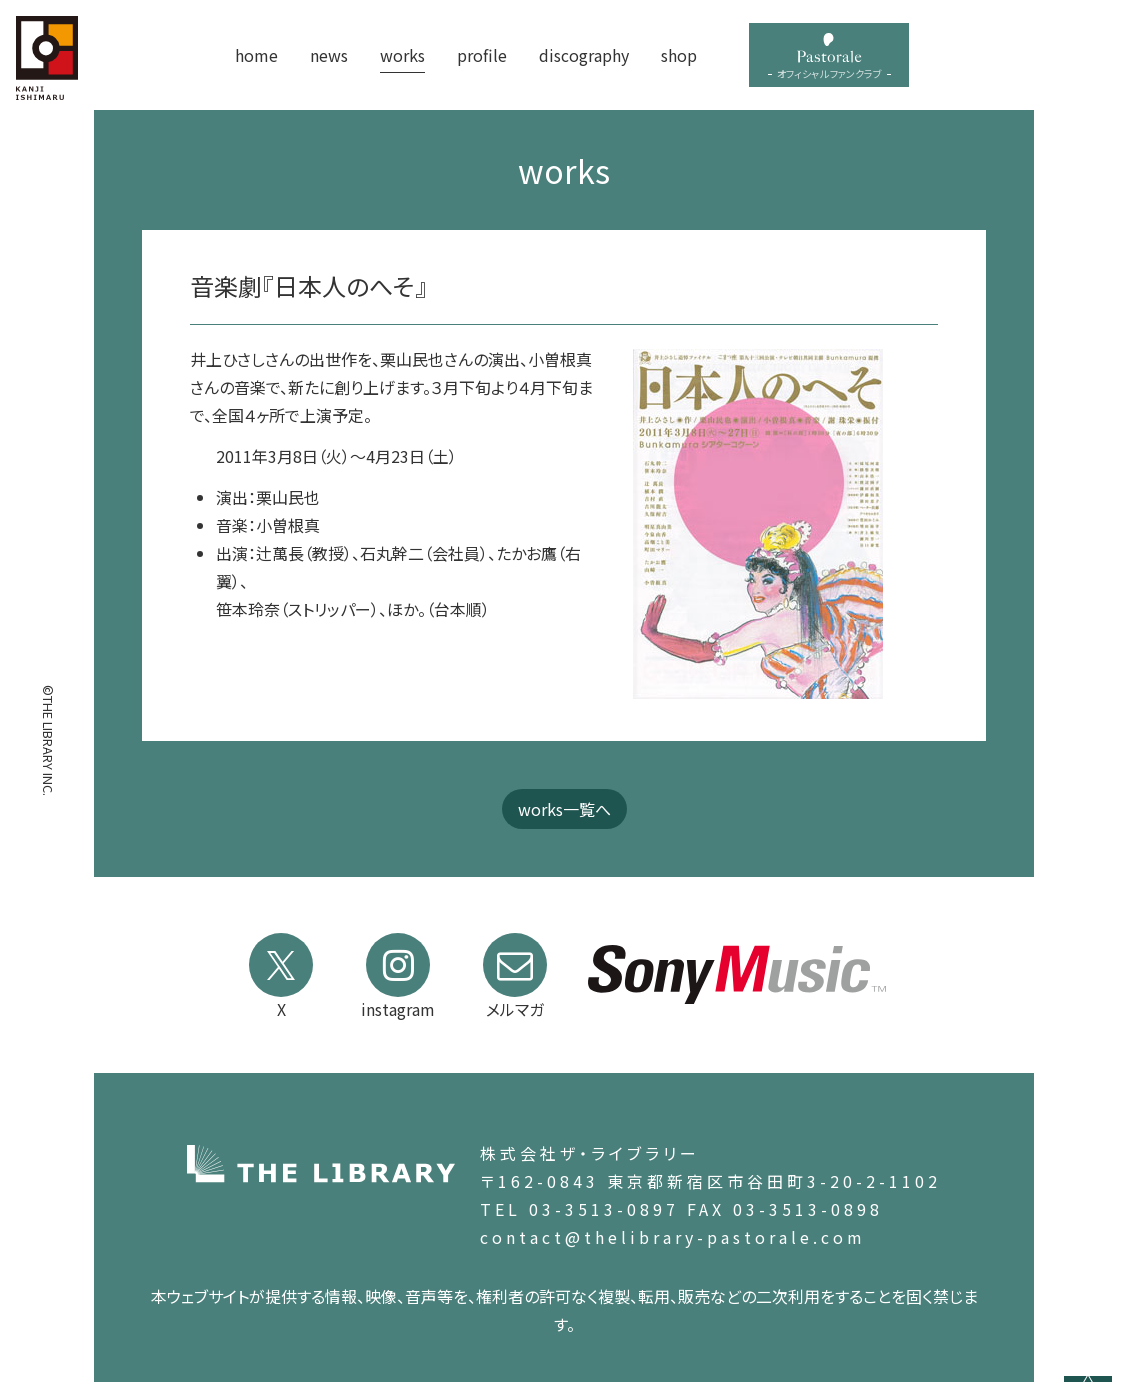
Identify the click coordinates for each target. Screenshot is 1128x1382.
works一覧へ (564, 809)
